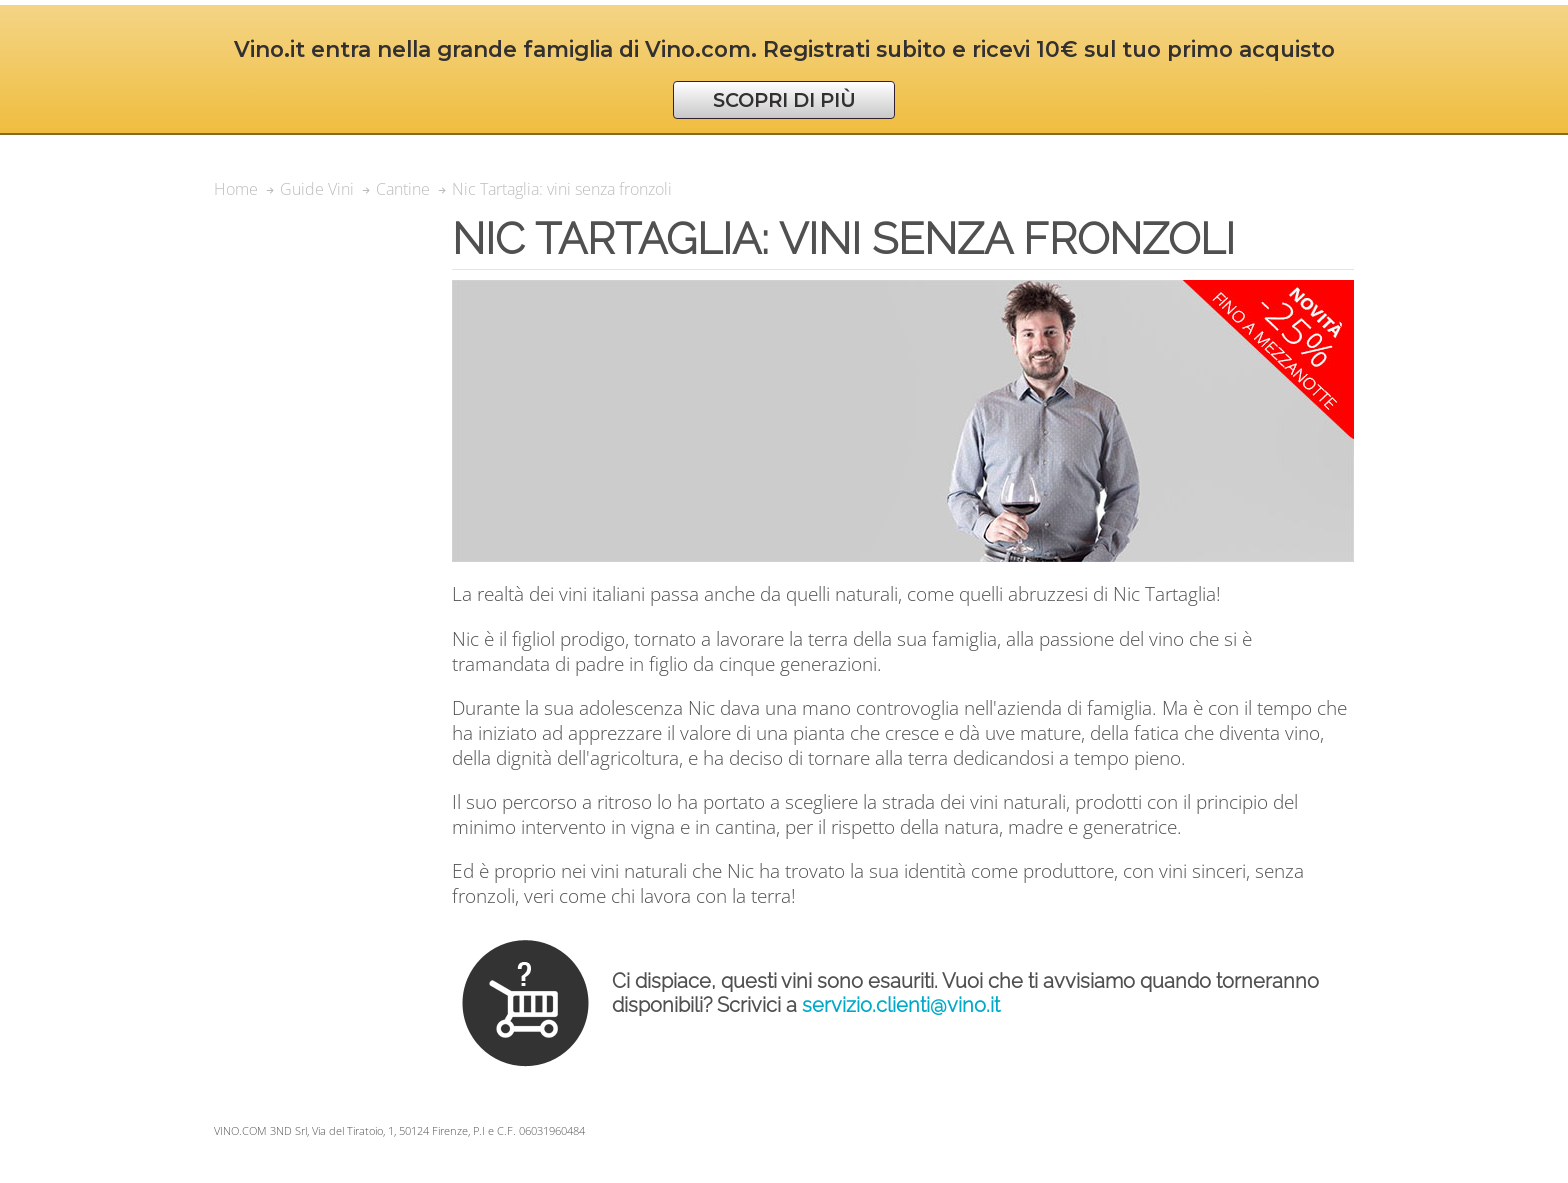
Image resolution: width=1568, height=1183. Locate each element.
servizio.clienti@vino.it (901, 1005)
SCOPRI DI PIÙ (784, 100)
